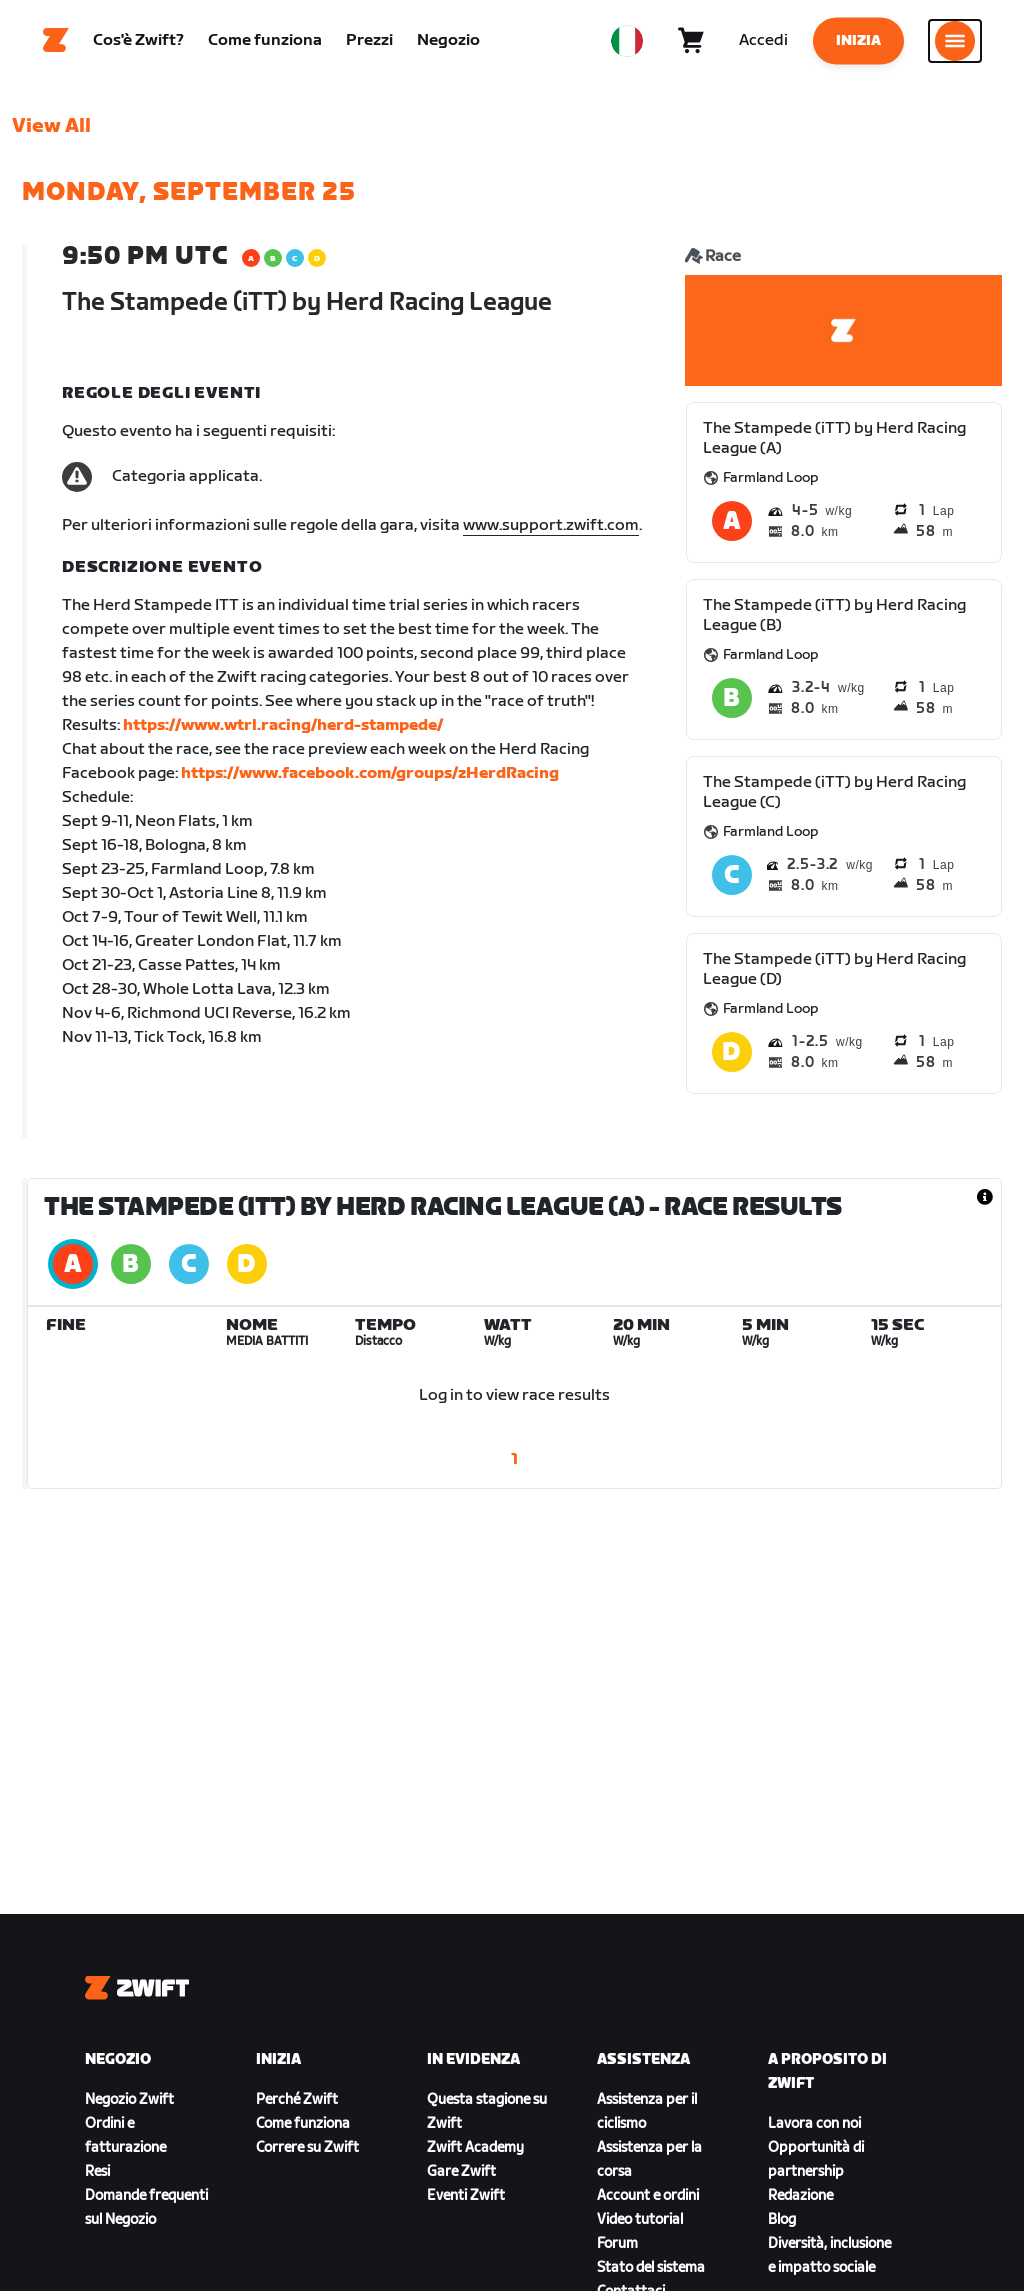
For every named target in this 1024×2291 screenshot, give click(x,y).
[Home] (56, 45)
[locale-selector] (627, 45)
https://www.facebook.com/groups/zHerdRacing (370, 782)
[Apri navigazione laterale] (955, 45)
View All (51, 135)
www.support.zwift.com (551, 534)
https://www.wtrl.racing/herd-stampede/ (283, 734)
